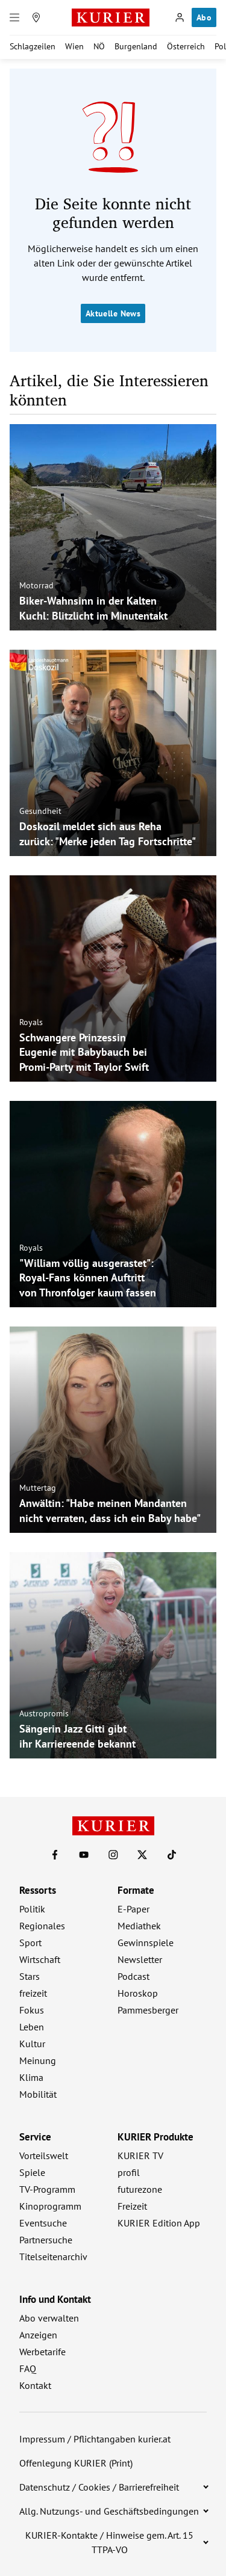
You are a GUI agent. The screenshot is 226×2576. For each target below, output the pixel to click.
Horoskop (138, 1993)
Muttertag (37, 1488)
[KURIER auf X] (142, 1854)
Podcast (133, 1976)
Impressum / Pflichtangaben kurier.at (95, 2439)
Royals (31, 1021)
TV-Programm (47, 2189)
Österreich (186, 46)
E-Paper (133, 1909)
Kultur (32, 2044)
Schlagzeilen (32, 46)
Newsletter (140, 1959)
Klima (31, 2077)
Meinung (37, 2060)
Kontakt (35, 2385)
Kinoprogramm (50, 2206)
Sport (30, 1943)
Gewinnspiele (146, 1943)
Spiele (32, 2172)
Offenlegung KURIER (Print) (76, 2463)
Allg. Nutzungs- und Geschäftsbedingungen (109, 2511)
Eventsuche (43, 2223)
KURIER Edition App (159, 2223)
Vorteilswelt (43, 2155)
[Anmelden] (179, 17)
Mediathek (139, 1926)
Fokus (31, 2010)
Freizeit (132, 2206)
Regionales (42, 1926)
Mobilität (38, 2094)
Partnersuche (45, 2240)
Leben (31, 2027)
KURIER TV (140, 2155)
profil (129, 2172)
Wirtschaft (39, 1959)
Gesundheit (40, 811)
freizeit (33, 1993)
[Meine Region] (36, 17)
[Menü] (14, 17)
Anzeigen (38, 2335)
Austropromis (44, 1713)
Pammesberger (148, 2010)
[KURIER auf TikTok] (171, 1854)
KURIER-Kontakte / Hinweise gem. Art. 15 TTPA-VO (109, 2542)
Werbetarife (42, 2352)
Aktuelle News (113, 313)
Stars (29, 1976)
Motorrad (36, 585)
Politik (32, 1909)
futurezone (140, 2189)
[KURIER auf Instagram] (113, 1854)
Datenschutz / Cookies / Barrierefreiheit (99, 2487)
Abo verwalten (49, 2318)
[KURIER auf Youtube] (83, 1854)
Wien (74, 46)
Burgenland (136, 46)
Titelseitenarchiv (53, 2257)
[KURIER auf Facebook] (54, 1854)
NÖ (99, 46)
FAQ (27, 2368)
